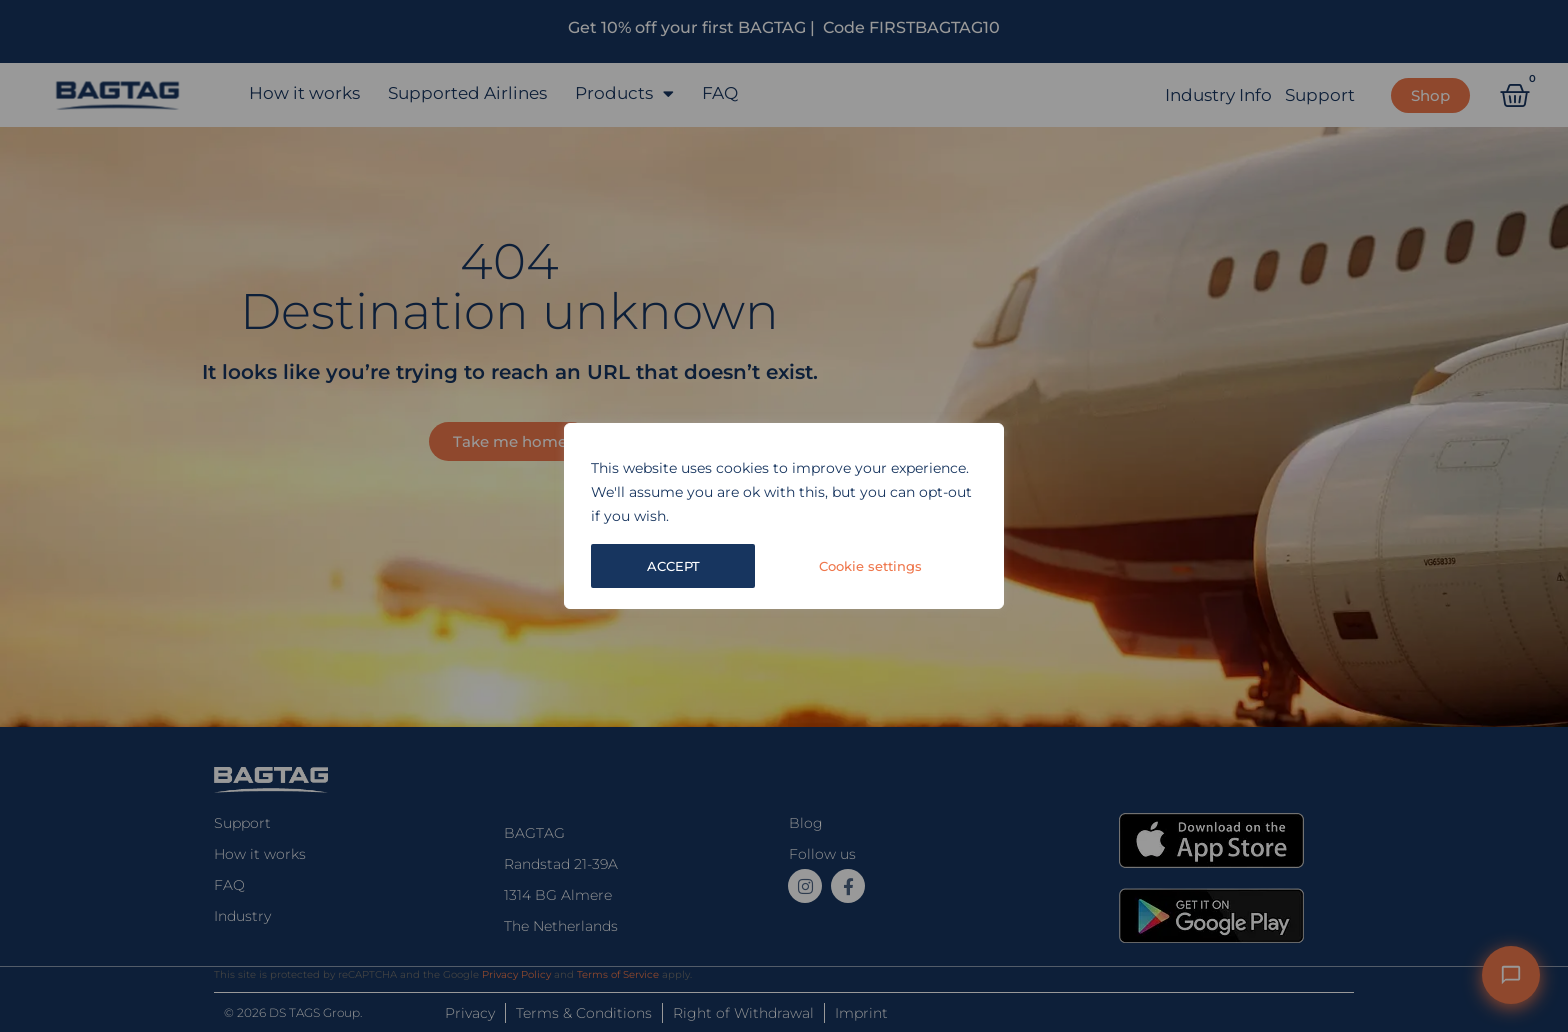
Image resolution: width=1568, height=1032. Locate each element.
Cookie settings (699, 566)
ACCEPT (897, 566)
